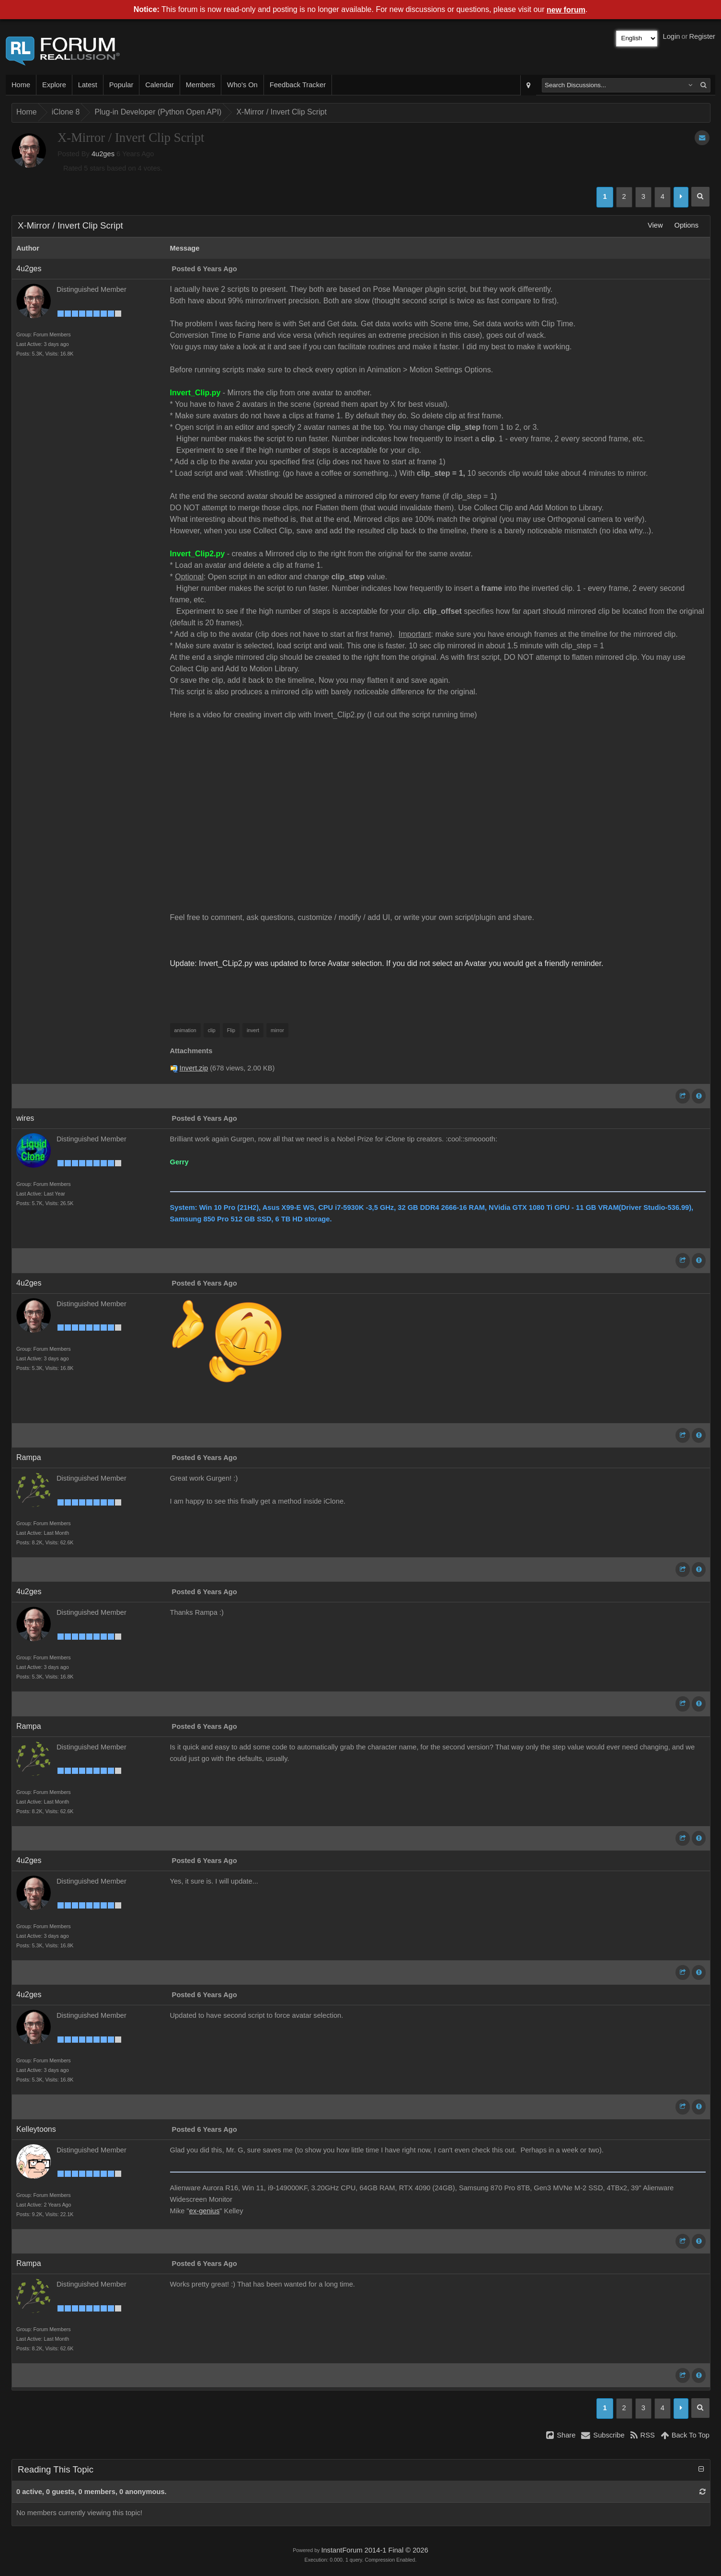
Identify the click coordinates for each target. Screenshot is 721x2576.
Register (702, 36)
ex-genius (204, 2211)
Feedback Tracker (298, 85)
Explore (54, 85)
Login (671, 36)
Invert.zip (194, 1068)
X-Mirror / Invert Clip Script (281, 112)
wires (25, 1118)
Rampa (28, 1457)
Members (200, 85)
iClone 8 (66, 112)
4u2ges (103, 154)
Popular (121, 85)
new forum (566, 10)
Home (21, 85)
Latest (87, 85)
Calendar (159, 85)
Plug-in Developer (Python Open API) (157, 112)
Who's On (242, 85)
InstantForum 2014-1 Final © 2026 (374, 2550)
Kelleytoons (36, 2129)
